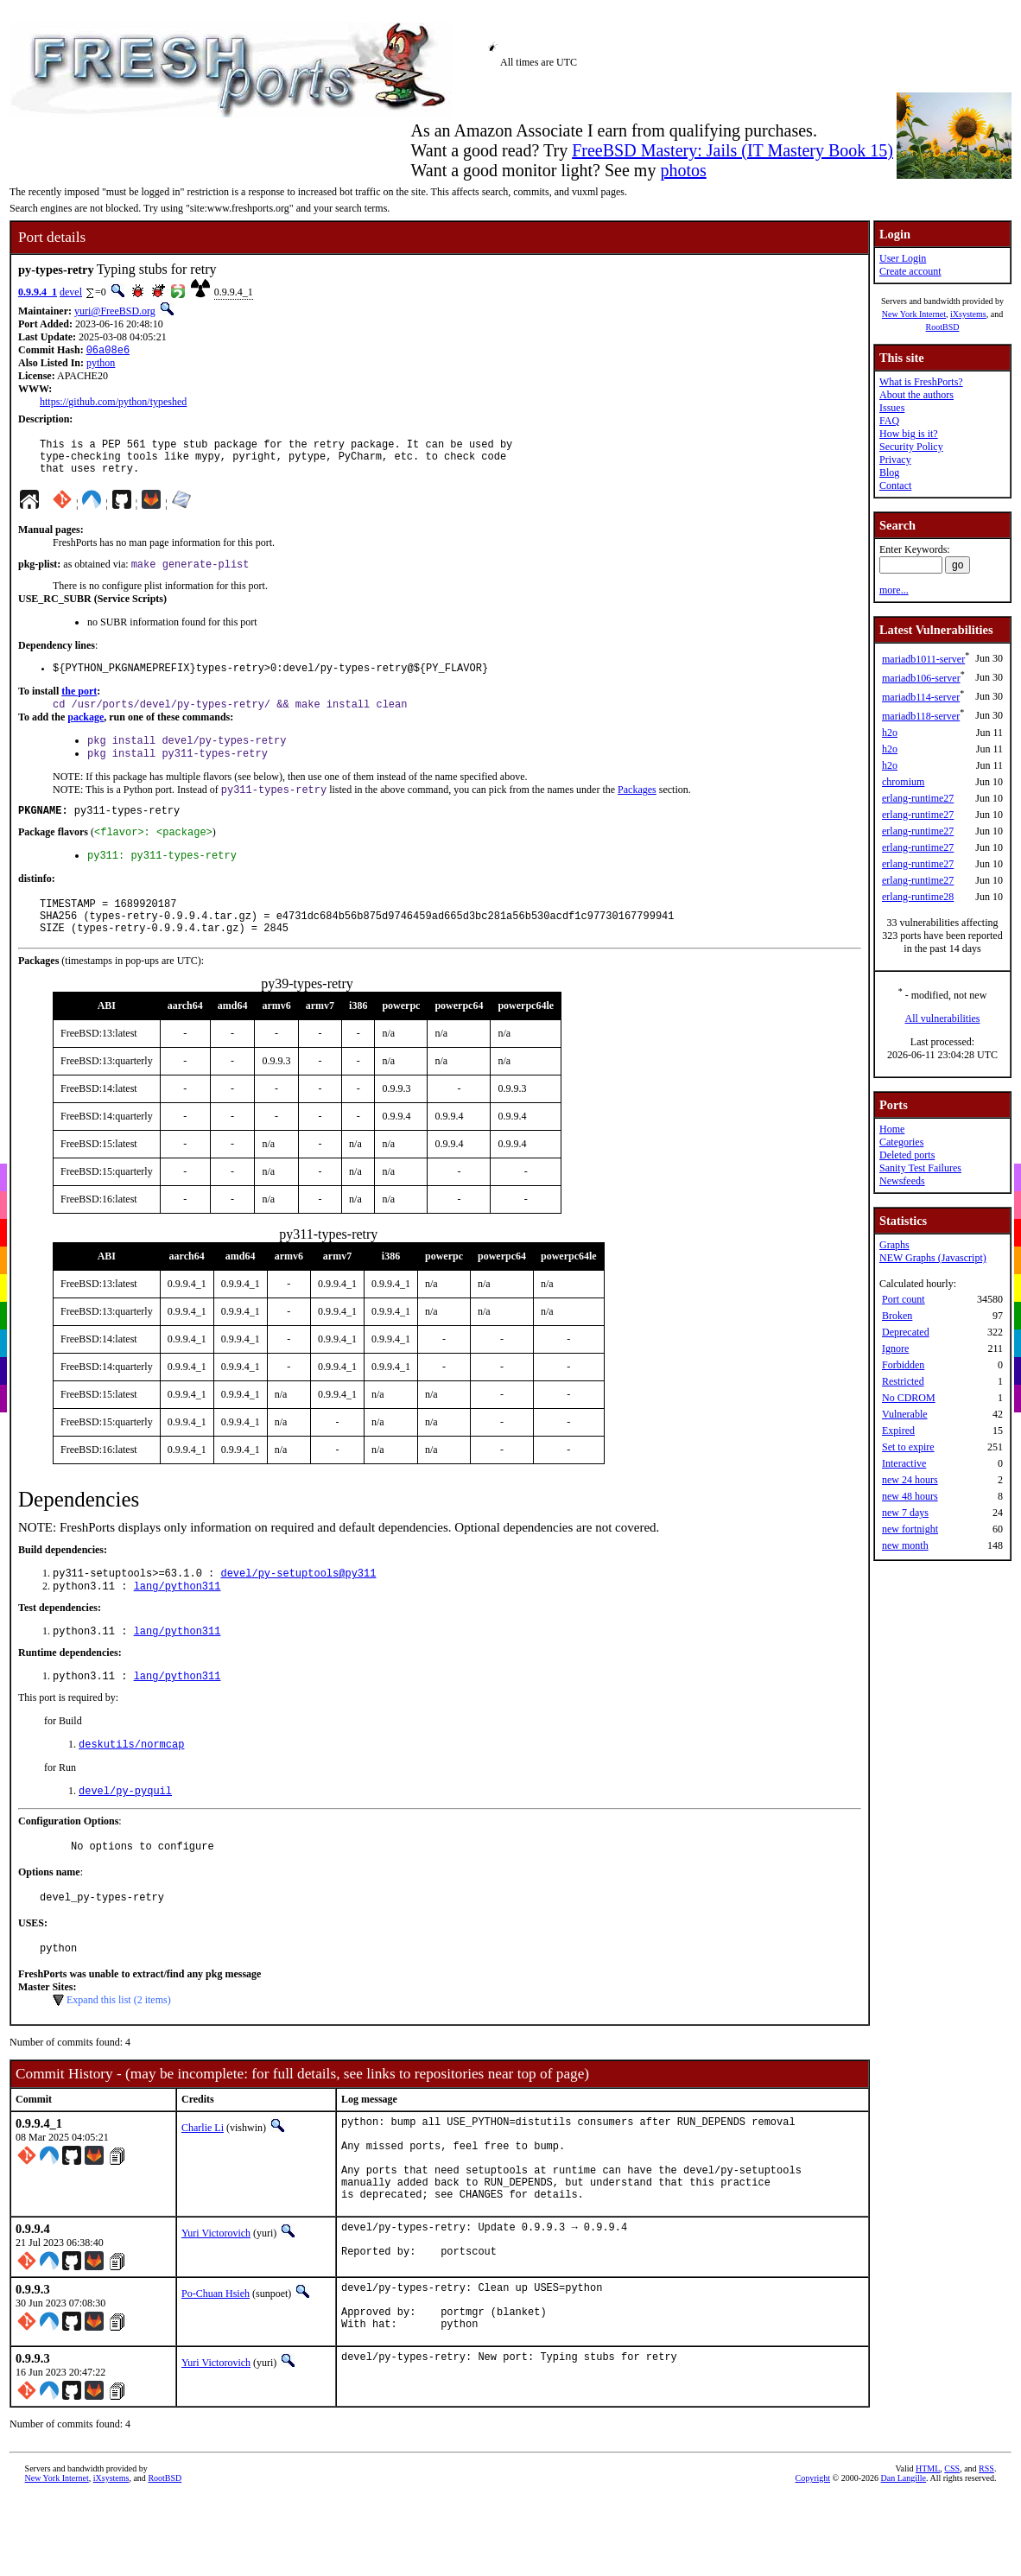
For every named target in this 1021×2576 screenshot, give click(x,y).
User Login (902, 258)
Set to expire (908, 1447)
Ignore (895, 1348)
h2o (889, 732)
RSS (986, 2554)
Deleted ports (907, 1155)
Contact (895, 485)
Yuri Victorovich (215, 2304)
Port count (903, 1299)
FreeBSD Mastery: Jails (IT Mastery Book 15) (732, 150)
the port (79, 705)
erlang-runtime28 (918, 897)
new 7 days (905, 1513)
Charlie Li (202, 2180)
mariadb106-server (921, 678)
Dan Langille (903, 2563)
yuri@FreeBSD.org (114, 311)
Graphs (894, 1245)
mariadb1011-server (923, 659)
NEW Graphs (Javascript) (932, 1258)
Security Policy (911, 447)
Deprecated (905, 1332)
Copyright (813, 2563)
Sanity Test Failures (920, 1168)
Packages (637, 810)
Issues (891, 408)
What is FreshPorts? (921, 382)
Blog (889, 472)
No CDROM (908, 1398)
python (100, 364)
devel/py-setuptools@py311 (298, 1609)
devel (71, 292)
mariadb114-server (921, 697)
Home (891, 1129)
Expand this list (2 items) (119, 2052)
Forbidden (903, 1365)
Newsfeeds (902, 1181)
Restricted (903, 1381)
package (85, 732)
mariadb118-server (921, 716)
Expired (898, 1430)
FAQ (889, 421)
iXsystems (968, 314)
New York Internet (914, 314)
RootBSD (943, 327)
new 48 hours (910, 1496)
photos (683, 170)
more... (894, 590)
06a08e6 (108, 351)
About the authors (916, 395)
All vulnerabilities (942, 1018)
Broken (897, 1316)
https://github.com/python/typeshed (113, 403)
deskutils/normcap (131, 1787)
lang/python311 (177, 1623)
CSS (952, 2554)
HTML (928, 2554)
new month (905, 1545)
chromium (903, 782)
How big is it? (908, 434)
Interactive (904, 1463)
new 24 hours (910, 1480)
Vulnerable (905, 1414)
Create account (910, 271)
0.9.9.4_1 (37, 292)
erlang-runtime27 (918, 798)
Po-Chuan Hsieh (215, 2369)
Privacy (895, 460)
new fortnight (910, 1529)
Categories (901, 1142)
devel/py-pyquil (125, 1835)
